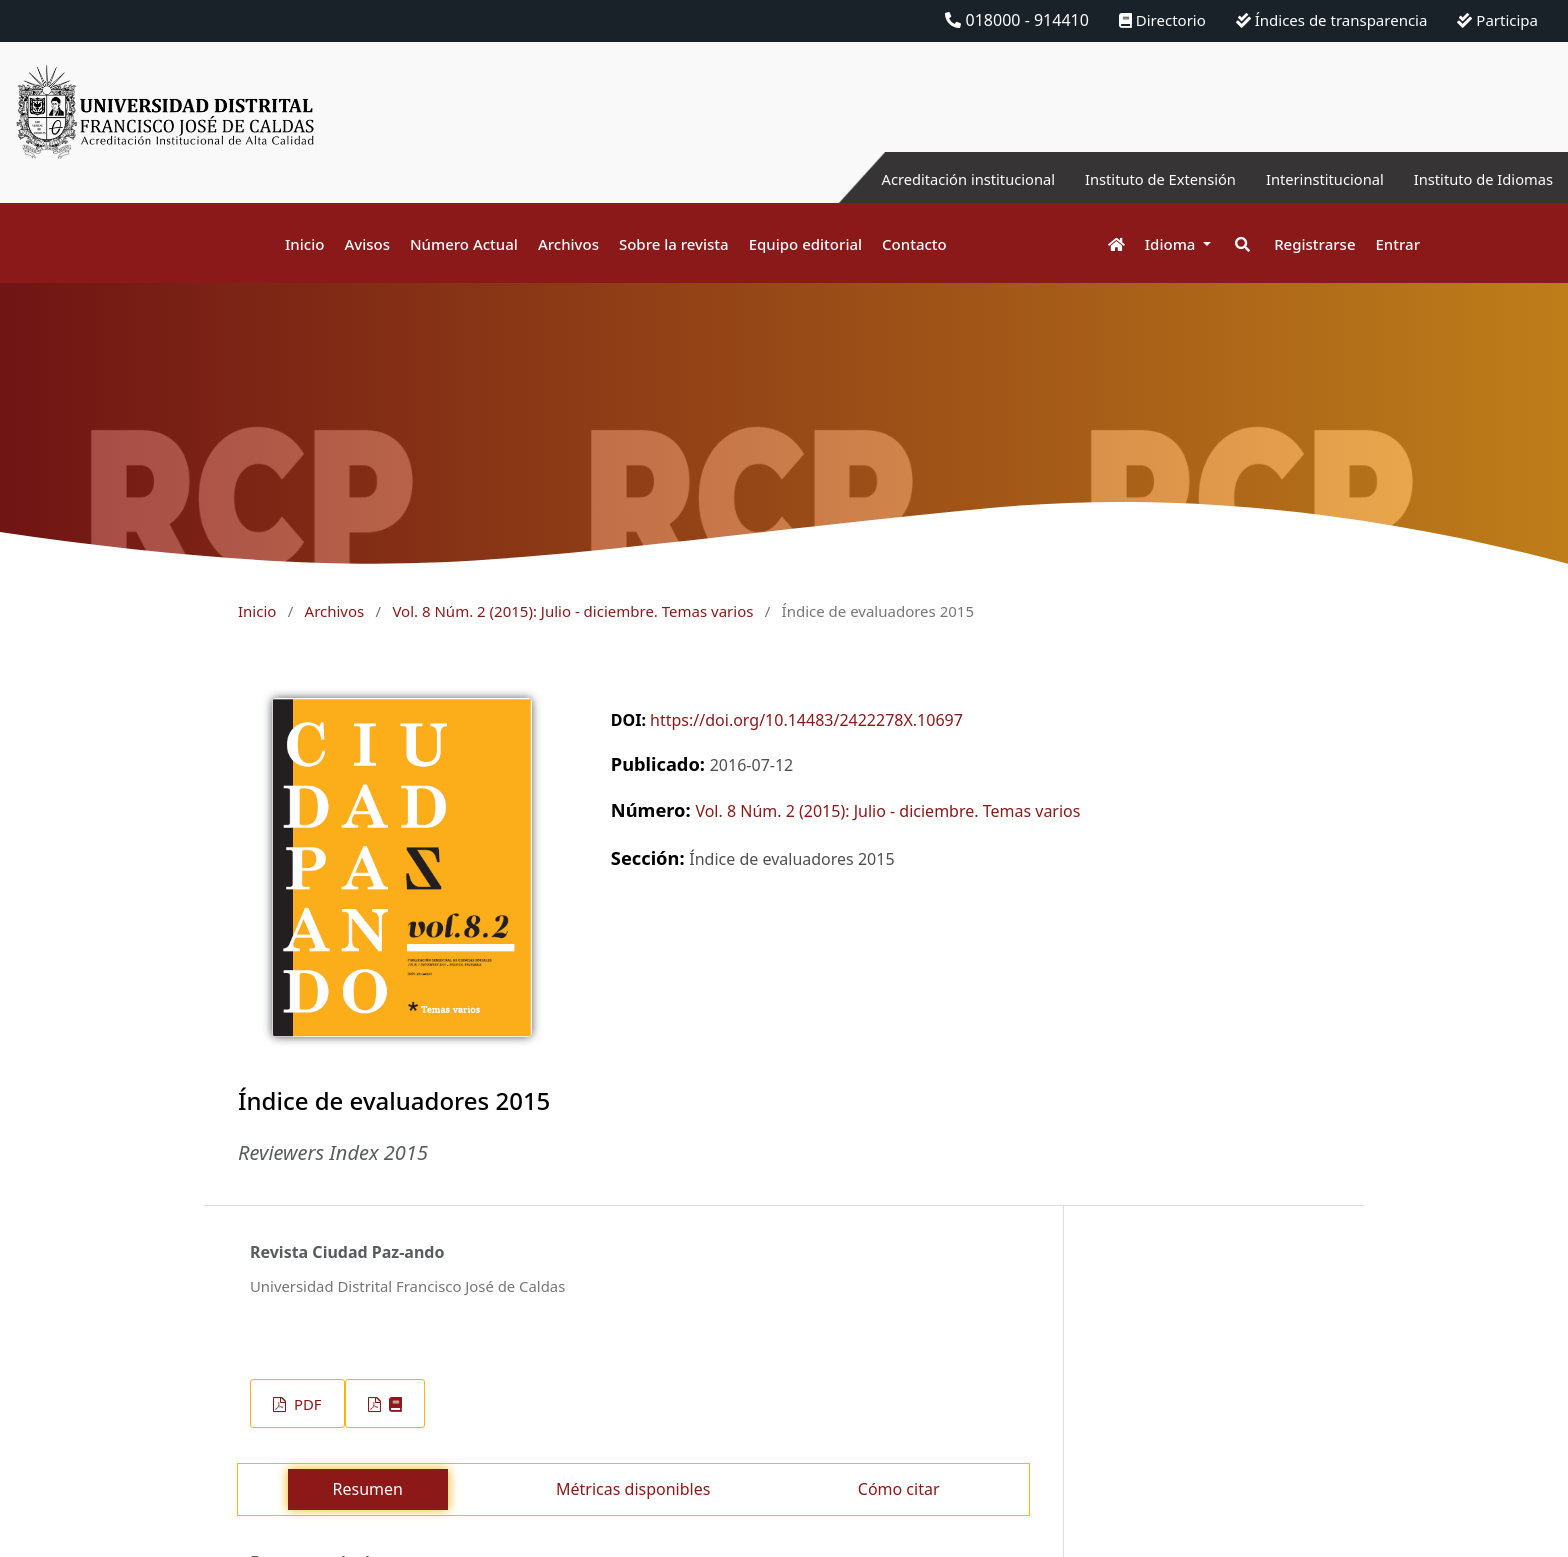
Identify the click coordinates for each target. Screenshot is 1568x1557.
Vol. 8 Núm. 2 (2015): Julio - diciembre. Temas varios (572, 611)
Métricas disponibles (633, 1489)
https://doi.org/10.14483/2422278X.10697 (806, 720)
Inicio (304, 244)
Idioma (1172, 244)
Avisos (367, 244)
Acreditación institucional (923, 179)
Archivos (568, 244)
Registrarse (1314, 244)
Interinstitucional (1307, 179)
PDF (305, 1404)
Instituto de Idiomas (1477, 179)
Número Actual (464, 244)
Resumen (368, 1489)
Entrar (1398, 244)
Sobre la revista (674, 244)
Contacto (914, 244)
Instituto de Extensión (1130, 179)
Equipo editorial (805, 244)
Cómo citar (899, 1489)
